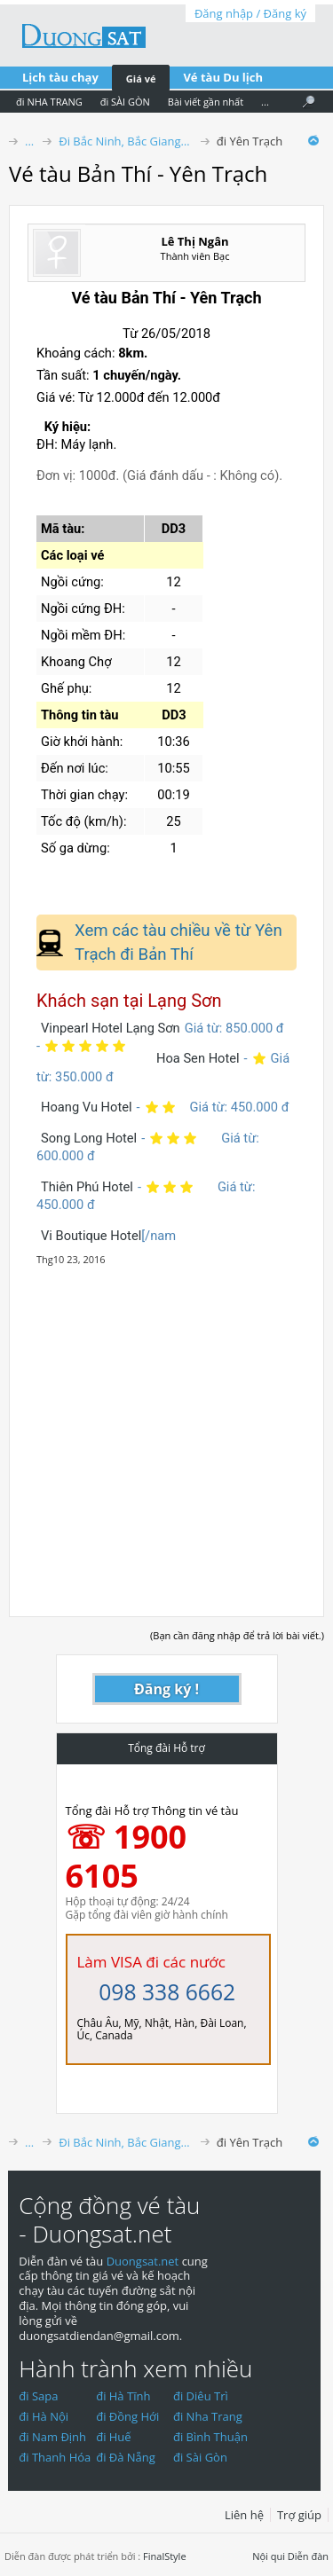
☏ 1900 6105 (126, 1856)
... (265, 101)
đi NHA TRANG (49, 101)
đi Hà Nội (43, 2416)
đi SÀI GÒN (125, 101)
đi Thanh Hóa (55, 2457)
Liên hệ (244, 2515)
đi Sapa (38, 2396)
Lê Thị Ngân (194, 241)
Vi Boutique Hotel (91, 1236)
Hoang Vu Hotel (86, 1107)
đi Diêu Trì (200, 2396)
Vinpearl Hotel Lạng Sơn (110, 1028)
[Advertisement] (166, 1432)
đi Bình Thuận (210, 2437)
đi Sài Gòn (200, 2457)
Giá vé (141, 78)
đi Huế (113, 2437)
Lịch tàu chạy (60, 77)
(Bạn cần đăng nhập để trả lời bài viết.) (237, 1635)
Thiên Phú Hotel (87, 1187)
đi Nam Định (52, 2437)
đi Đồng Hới (127, 2416)
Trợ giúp (299, 2515)
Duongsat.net (144, 2261)
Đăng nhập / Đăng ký (250, 13)
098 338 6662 (167, 1992)
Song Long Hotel (89, 1138)
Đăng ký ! (166, 1689)
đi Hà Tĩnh (123, 2396)
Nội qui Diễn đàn (290, 2556)
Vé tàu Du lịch (223, 77)
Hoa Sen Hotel (198, 1058)
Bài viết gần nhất (205, 101)
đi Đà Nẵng (125, 2457)
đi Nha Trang (207, 2416)
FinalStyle (164, 2556)
